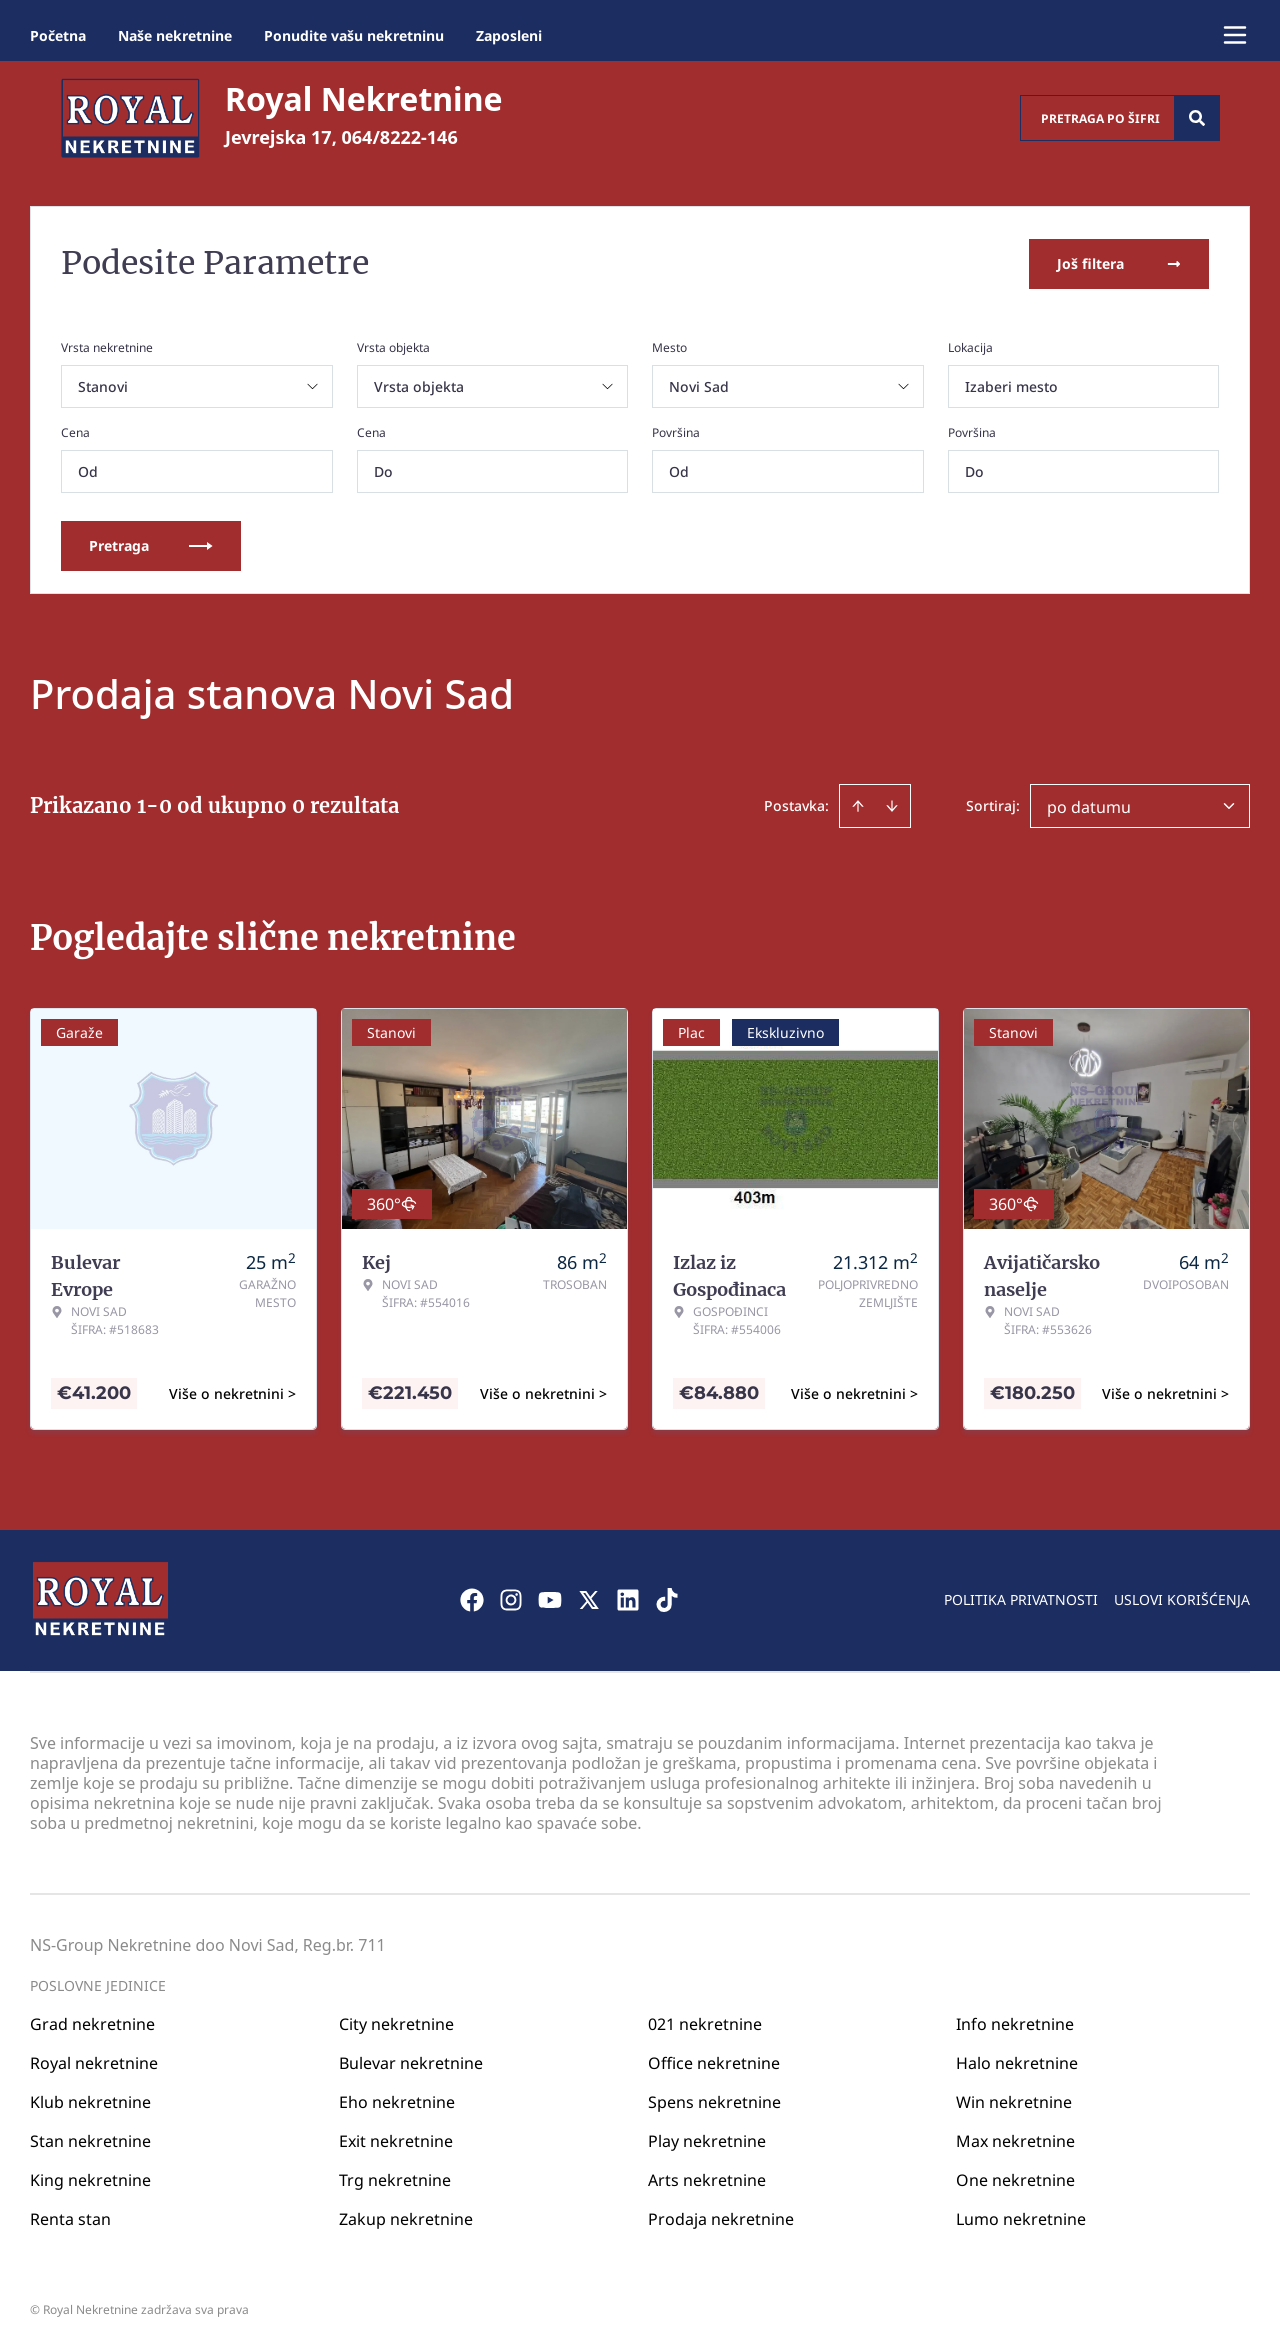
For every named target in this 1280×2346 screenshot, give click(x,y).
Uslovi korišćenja (1182, 1597)
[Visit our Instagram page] (511, 1598)
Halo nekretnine (1017, 2060)
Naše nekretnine (175, 35)
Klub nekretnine (90, 2099)
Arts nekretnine (707, 2177)
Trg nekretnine (395, 2177)
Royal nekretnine (94, 2060)
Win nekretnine (1014, 2099)
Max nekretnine (1015, 2138)
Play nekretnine (707, 2138)
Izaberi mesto (1011, 384)
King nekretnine (90, 2177)
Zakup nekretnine (406, 2216)
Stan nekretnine (90, 2138)
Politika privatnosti (1021, 1597)
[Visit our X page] (589, 1598)
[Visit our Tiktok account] (667, 1598)
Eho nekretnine (397, 2099)
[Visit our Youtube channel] (550, 1598)
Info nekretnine (1015, 2021)
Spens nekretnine (714, 2099)
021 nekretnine (705, 2021)
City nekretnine (396, 2021)
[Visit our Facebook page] (472, 1598)
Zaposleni (509, 35)
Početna (58, 35)
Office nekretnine (714, 2060)
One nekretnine (1015, 2177)
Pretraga (151, 543)
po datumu (1089, 805)
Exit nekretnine (396, 2138)
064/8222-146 (400, 137)
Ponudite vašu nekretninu (354, 35)
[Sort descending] (892, 804)
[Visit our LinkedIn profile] (628, 1598)
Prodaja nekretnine (721, 2216)
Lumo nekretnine (1021, 2216)
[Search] (1197, 118)
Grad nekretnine (92, 2021)
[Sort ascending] (858, 804)
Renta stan (70, 2216)
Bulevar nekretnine (411, 2060)
